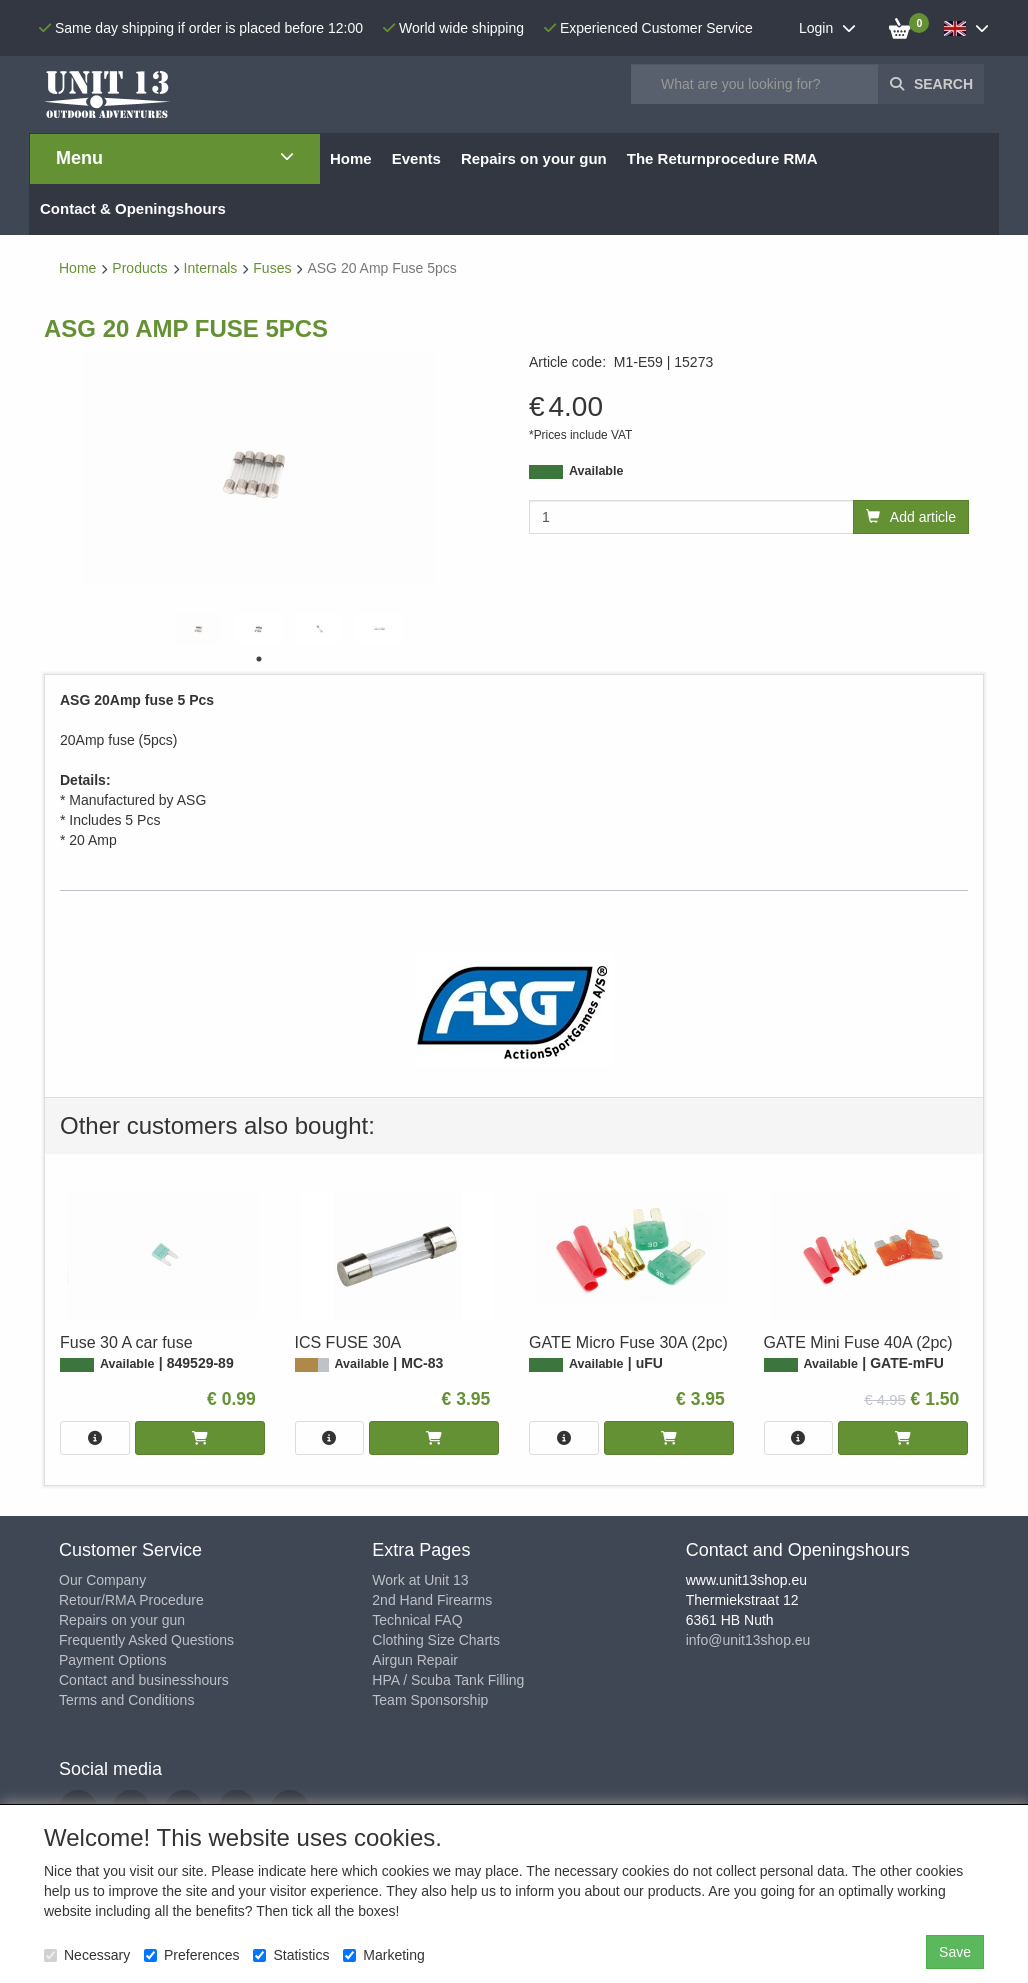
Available (596, 471)
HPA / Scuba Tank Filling (448, 1680)
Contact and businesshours (144, 1680)
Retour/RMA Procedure (131, 1600)
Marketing (383, 1955)
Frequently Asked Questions (146, 1640)
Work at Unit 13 (420, 1580)
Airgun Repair (415, 1660)
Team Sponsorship (430, 1700)
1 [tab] (259, 659)
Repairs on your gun (122, 1620)
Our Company (102, 1580)
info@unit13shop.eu (748, 1640)
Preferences (191, 1955)
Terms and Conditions (126, 1700)
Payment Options (112, 1660)
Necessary (87, 1955)
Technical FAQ (417, 1620)
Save (955, 1952)
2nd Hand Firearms (432, 1600)
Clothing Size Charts (436, 1640)
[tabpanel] (199, 628)
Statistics (291, 1955)
